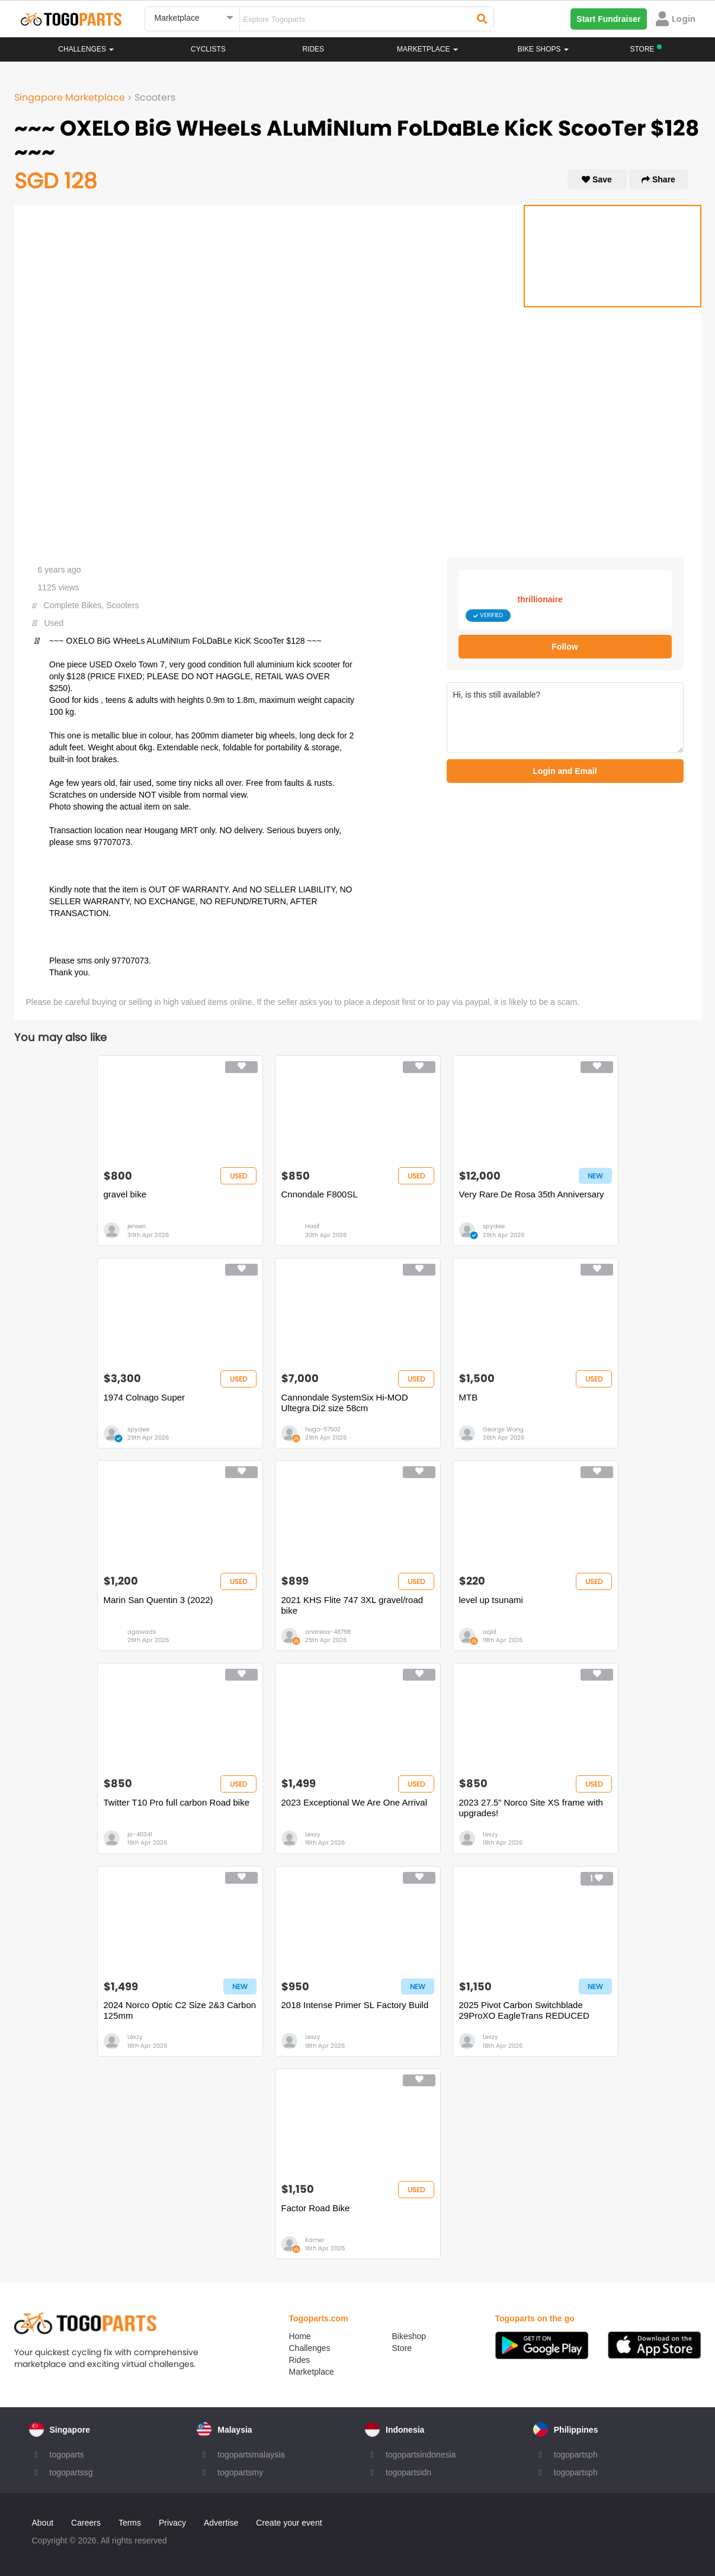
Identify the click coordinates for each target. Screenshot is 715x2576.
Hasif (312, 1226)
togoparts (67, 2454)
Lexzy (312, 1834)
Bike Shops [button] (543, 49)
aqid (489, 1631)
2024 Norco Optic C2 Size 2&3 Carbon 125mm (180, 2010)
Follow (565, 646)
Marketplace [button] (427, 49)
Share (658, 179)
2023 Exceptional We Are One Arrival (354, 1802)
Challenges (86, 49)
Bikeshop (409, 2336)
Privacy (172, 2522)
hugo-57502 (323, 1429)
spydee (494, 1226)
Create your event (289, 2522)
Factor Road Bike (315, 2208)
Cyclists (208, 49)
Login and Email (565, 771)
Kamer (315, 2239)
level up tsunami (491, 1600)
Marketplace (311, 2371)
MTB (468, 1397)
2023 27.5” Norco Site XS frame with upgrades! (531, 1807)
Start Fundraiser (608, 19)
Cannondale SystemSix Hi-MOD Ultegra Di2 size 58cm (344, 1402)
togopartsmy (240, 2472)
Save (597, 179)
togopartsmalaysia (251, 2454)
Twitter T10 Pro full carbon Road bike (177, 1802)
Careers (86, 2522)
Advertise (221, 2522)
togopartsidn (408, 2472)
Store (402, 2348)
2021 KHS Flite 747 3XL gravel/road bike (352, 1605)
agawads (141, 1631)
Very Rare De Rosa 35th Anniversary (531, 1194)
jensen (136, 1226)
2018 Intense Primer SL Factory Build (355, 2005)
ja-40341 (139, 1834)
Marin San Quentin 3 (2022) (158, 1600)
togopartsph (576, 2454)
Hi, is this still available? (565, 717)
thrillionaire (540, 599)
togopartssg (71, 2472)
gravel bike (125, 1194)
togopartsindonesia (421, 2454)
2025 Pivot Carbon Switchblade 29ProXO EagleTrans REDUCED (524, 2010)
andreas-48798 (328, 1631)
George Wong (503, 1429)
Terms (129, 2522)
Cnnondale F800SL (319, 1194)
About (43, 2522)
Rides (313, 49)
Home (300, 2336)
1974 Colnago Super (144, 1397)
